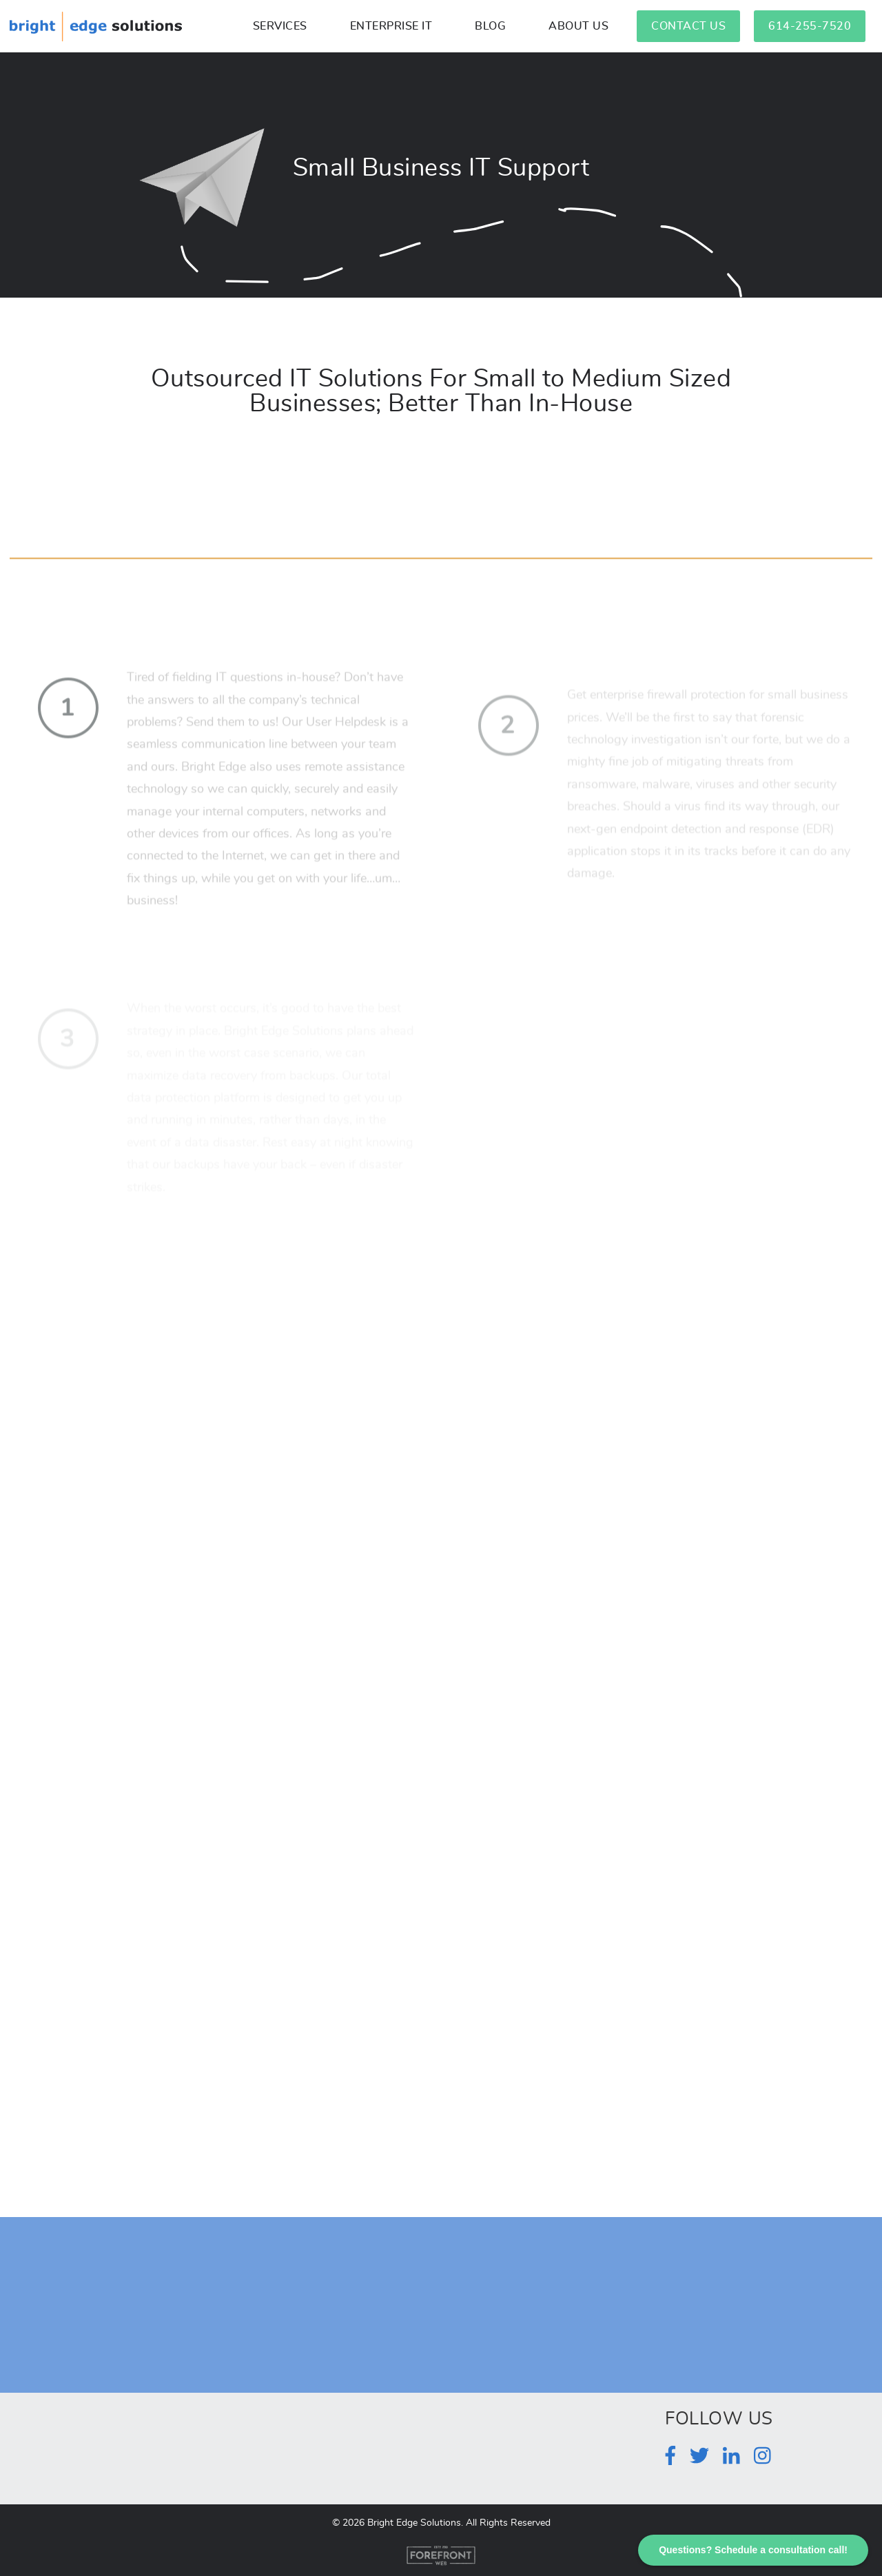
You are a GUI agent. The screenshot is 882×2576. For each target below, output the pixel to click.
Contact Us (688, 26)
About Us (578, 26)
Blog (490, 26)
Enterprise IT (391, 26)
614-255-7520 (809, 26)
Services (280, 26)
